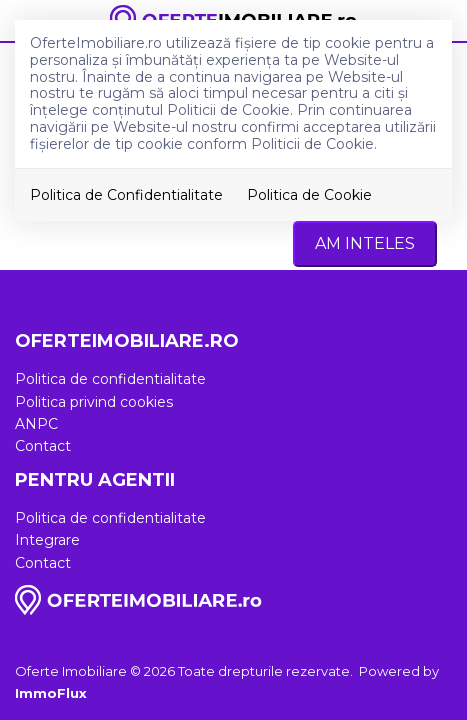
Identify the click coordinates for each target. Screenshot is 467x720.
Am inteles (365, 243)
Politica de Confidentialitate (126, 195)
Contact (43, 446)
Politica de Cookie (309, 195)
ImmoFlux (51, 693)
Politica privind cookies (94, 402)
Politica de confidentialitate (110, 379)
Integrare (47, 540)
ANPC (36, 424)
